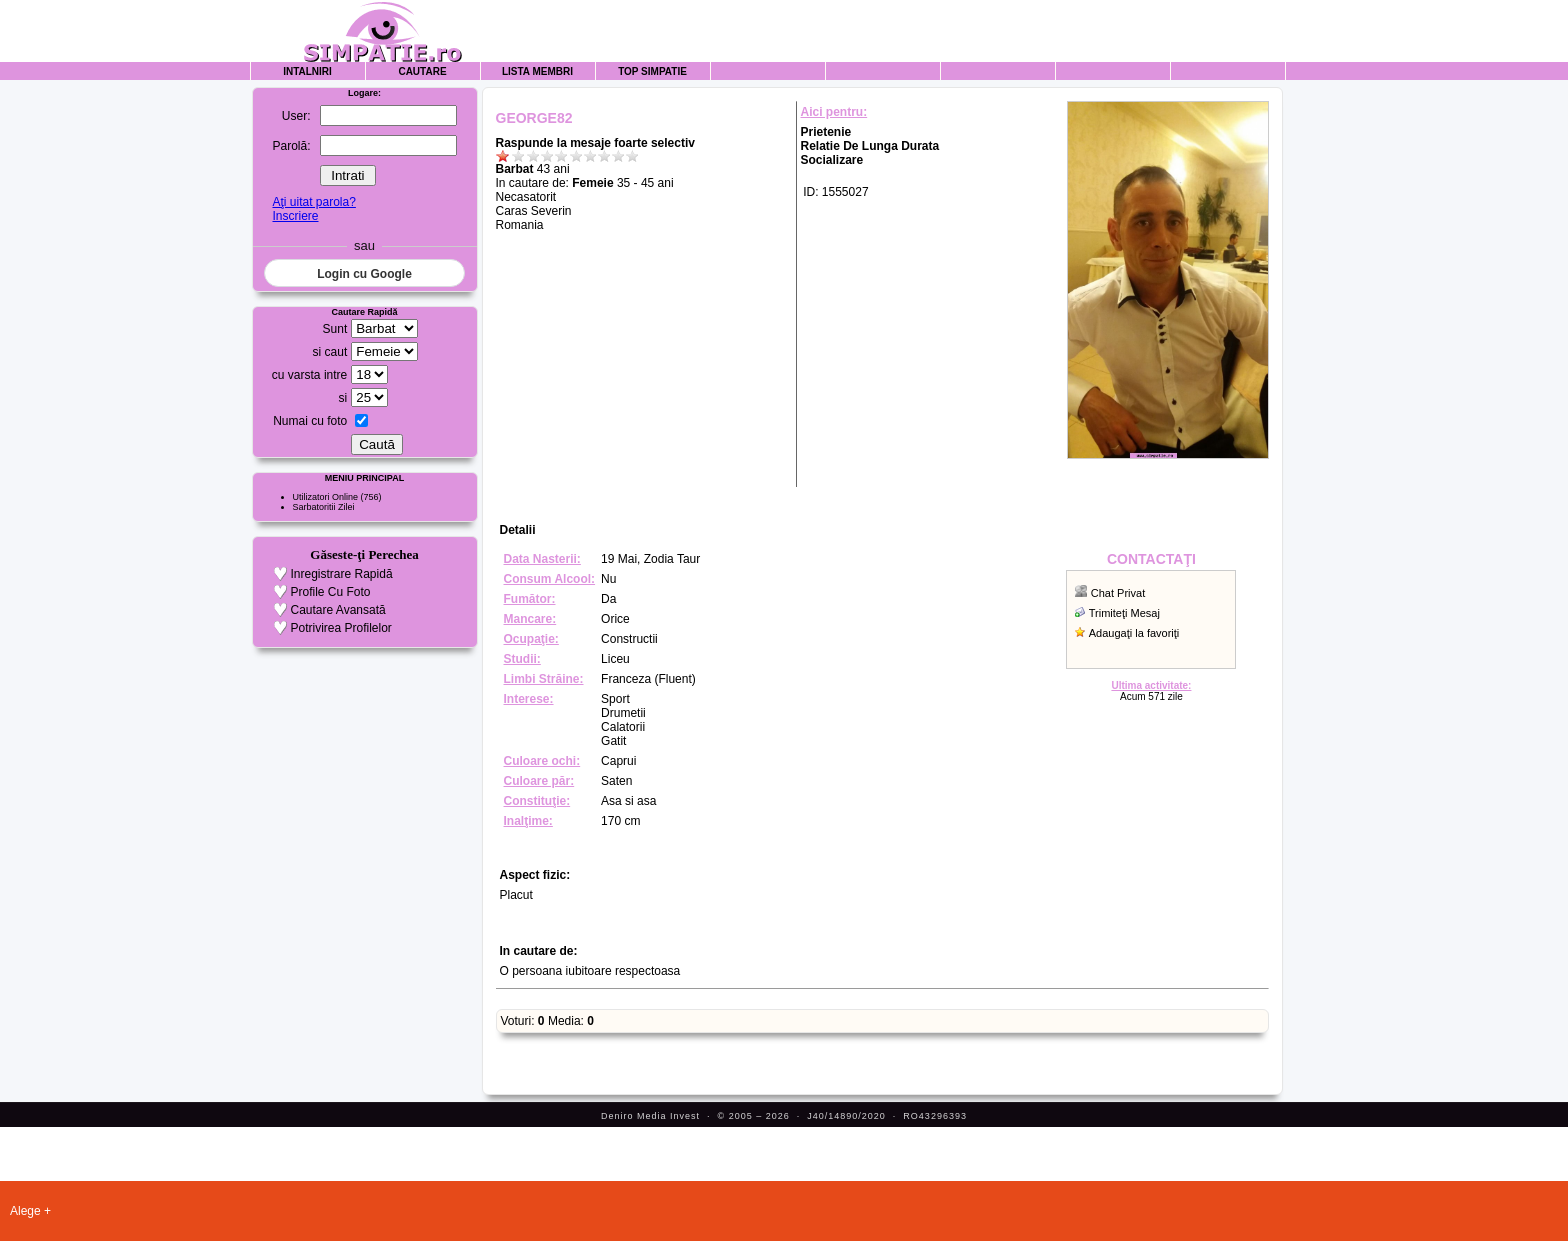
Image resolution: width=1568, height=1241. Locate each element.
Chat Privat (1118, 593)
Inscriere (295, 216)
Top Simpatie (652, 71)
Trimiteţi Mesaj (1124, 613)
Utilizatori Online (326, 497)
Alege (25, 1211)
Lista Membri (537, 71)
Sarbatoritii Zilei (324, 507)
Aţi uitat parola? (313, 202)
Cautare (422, 71)
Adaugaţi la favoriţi (1134, 633)
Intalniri (307, 71)
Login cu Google (364, 274)
